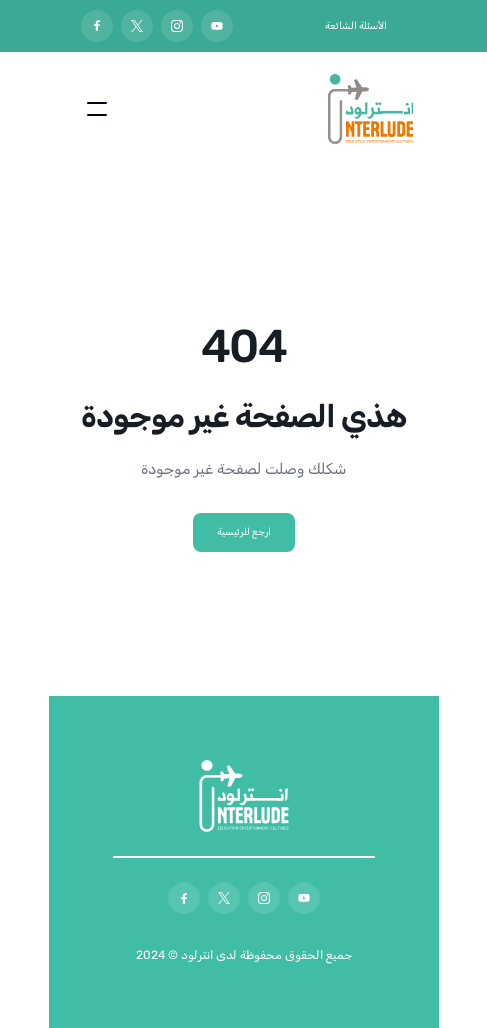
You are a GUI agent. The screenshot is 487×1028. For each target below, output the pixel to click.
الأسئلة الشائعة (356, 26)
